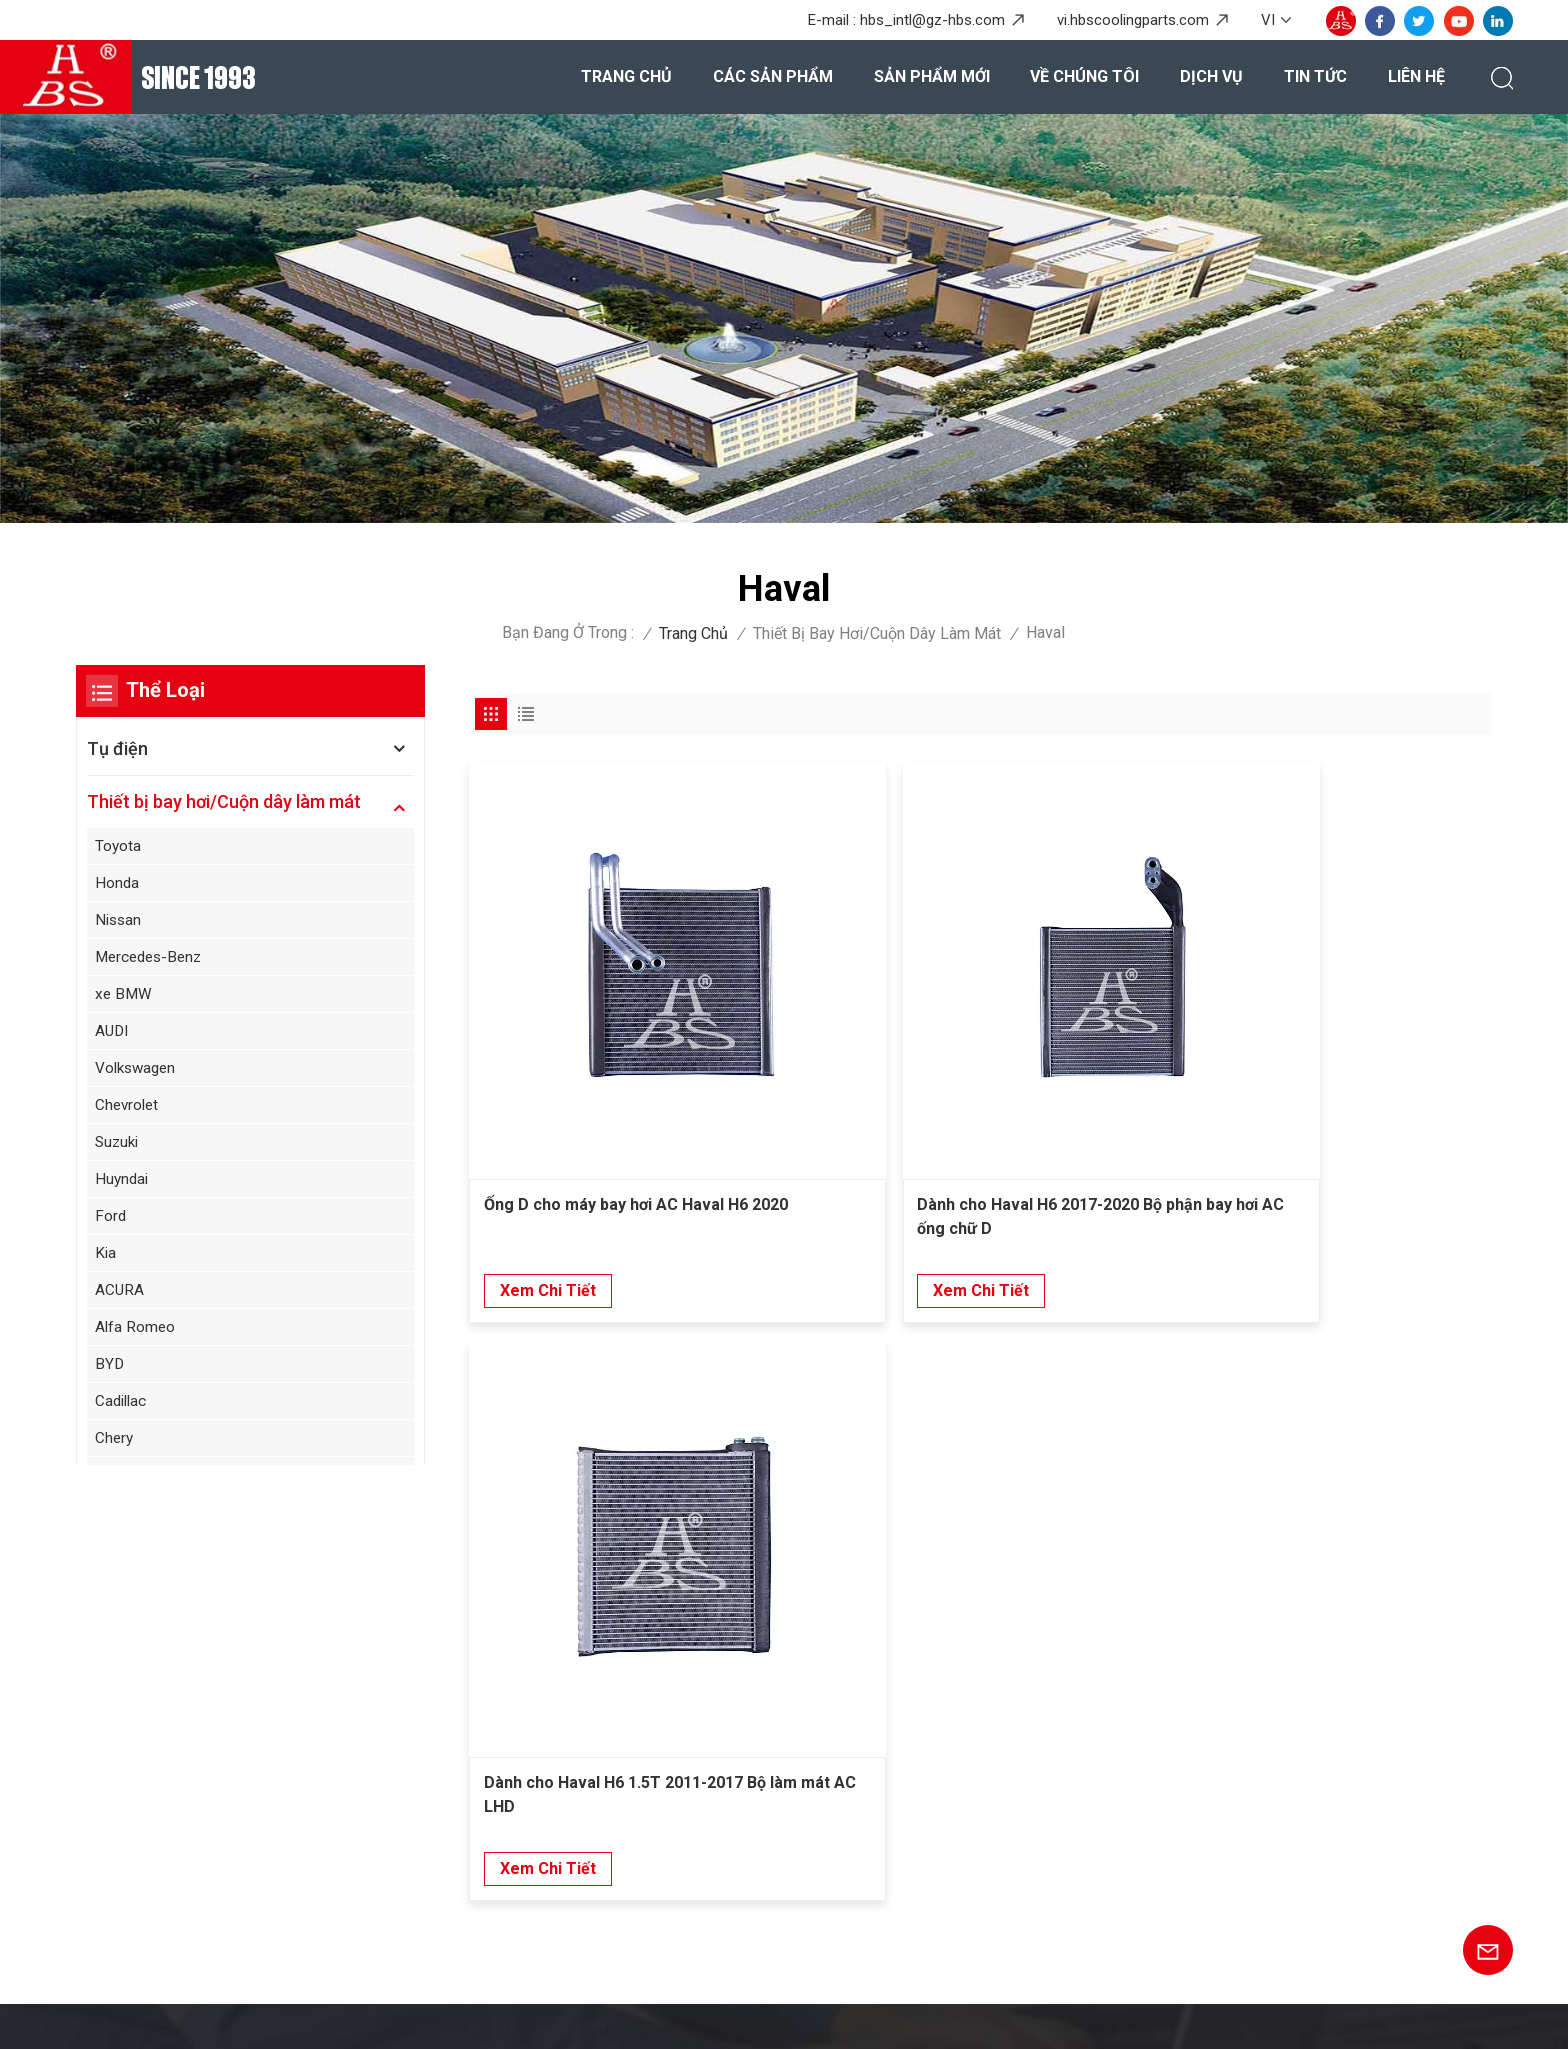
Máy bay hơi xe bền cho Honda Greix (935, 1832)
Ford (112, 1223)
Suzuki (119, 1147)
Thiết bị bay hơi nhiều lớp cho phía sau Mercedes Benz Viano (945, 1694)
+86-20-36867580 (236, 1648)
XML (526, 2014)
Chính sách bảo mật (628, 2014)
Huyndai (124, 1185)
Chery (116, 1449)
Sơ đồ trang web (432, 2014)
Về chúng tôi (1084, 76)
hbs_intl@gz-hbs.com (932, 20)
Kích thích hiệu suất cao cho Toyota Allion (955, 1923)
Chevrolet (129, 1109)
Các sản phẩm (773, 76)
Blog (336, 2014)
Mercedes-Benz (153, 959)
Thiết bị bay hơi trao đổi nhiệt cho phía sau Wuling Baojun (959, 1751)
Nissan (120, 921)
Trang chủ (626, 76)
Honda (118, 883)
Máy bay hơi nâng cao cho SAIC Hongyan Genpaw (952, 1876)
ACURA (121, 1298)
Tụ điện (117, 748)
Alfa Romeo (137, 1336)
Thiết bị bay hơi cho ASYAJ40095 (924, 1797)
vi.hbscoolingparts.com (1133, 20)
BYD (111, 1373)
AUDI (114, 1034)
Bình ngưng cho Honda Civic (906, 1650)
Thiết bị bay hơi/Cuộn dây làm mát (877, 633)
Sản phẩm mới (932, 76)
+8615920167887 (236, 1721)
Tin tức (1315, 76)
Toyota (119, 845)
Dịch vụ (1211, 76)
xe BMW (125, 996)
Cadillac (123, 1411)
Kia (107, 1260)
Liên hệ (1416, 76)
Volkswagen (139, 1072)
